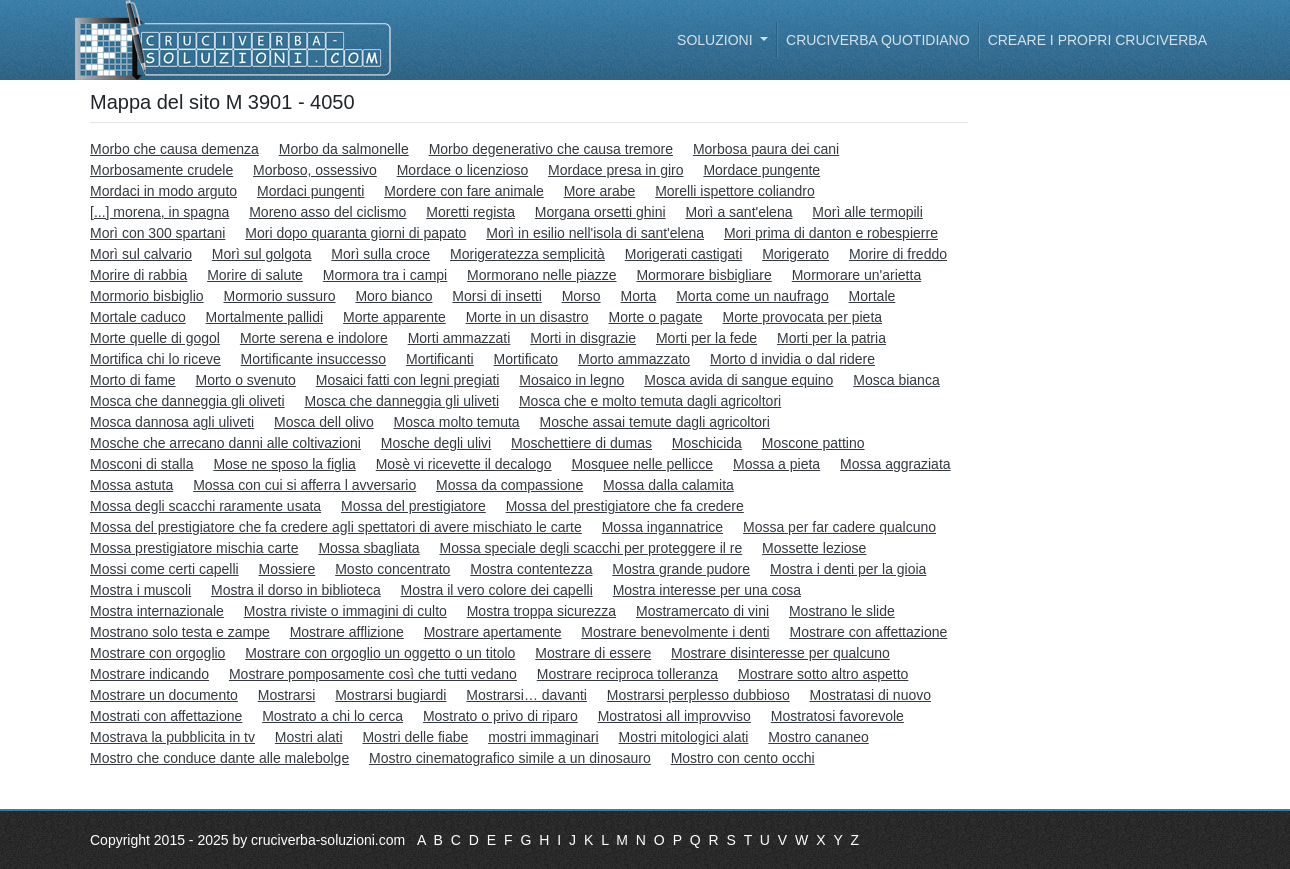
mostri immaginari (543, 737)
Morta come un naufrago (752, 296)
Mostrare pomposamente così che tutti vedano (373, 674)
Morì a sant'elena (739, 212)
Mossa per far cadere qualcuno (839, 527)
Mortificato (526, 359)
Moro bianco (393, 296)
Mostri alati (309, 737)
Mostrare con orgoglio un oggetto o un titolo (380, 653)
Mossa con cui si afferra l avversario (304, 485)
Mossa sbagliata (368, 548)
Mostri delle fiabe (415, 737)
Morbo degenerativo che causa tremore (551, 149)
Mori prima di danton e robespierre (831, 233)
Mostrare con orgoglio (157, 653)
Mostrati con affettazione (166, 716)
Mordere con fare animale (464, 191)
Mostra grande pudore (681, 569)
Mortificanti (440, 359)
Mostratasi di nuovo (870, 695)
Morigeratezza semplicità (527, 254)
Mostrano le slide (842, 611)
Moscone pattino (813, 443)
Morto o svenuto (245, 380)
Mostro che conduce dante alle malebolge (219, 758)
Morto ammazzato (634, 359)
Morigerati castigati (684, 254)
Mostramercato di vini (702, 611)
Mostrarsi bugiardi (390, 695)
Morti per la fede (706, 338)
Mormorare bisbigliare (703, 275)
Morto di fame (133, 380)
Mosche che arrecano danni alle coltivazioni (225, 443)
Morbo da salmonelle (344, 149)
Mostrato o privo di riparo (500, 716)
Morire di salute (255, 275)
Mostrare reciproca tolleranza (627, 674)
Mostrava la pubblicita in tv (172, 737)
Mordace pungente (761, 170)
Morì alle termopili (867, 212)
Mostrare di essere (593, 653)
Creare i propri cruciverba (1097, 40)
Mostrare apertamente (493, 632)
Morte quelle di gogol (155, 338)
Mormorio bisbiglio (147, 296)
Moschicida (707, 443)
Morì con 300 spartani (157, 233)
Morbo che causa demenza (174, 149)
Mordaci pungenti (310, 191)
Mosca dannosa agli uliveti (172, 422)
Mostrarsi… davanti (526, 695)
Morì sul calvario (141, 254)
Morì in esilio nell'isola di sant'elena (595, 233)
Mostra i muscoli (140, 590)
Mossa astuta (131, 485)
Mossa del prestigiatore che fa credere (625, 506)
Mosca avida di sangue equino (738, 380)
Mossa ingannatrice (662, 527)
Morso (581, 296)
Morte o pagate (655, 317)
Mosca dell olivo (324, 422)
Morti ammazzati (459, 338)
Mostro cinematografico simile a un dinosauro (510, 758)
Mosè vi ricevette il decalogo (464, 464)
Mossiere (287, 569)
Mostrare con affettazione (869, 632)
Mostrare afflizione (347, 632)
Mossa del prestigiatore (413, 506)
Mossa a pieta (776, 464)
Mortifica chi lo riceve (155, 359)
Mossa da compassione (509, 485)
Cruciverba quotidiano (878, 40)
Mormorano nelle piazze (541, 275)
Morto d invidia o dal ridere (792, 359)
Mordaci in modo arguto (163, 191)
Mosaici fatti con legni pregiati (408, 380)
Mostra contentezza (531, 569)
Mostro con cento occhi (743, 758)
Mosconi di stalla (142, 464)
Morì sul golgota (262, 254)
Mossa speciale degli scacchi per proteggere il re (590, 548)
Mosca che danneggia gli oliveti (187, 401)
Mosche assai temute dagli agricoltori (655, 422)
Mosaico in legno (571, 380)
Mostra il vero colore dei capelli (497, 590)
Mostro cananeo (818, 737)
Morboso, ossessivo (315, 170)
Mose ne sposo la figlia (284, 464)
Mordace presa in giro (615, 170)
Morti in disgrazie (583, 338)
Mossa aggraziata (895, 464)
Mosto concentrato (392, 569)
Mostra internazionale (157, 611)
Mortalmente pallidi (265, 317)
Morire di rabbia (138, 275)
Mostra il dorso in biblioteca (296, 590)
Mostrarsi (287, 695)
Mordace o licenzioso (463, 170)
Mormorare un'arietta (857, 275)
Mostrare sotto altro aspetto (823, 674)
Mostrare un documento (164, 695)
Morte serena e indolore (314, 338)
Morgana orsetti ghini (600, 212)
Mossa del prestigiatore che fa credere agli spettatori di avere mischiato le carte (336, 527)
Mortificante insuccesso (314, 359)
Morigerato (795, 254)
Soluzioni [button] (716, 40)
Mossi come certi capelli (164, 569)
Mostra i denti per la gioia (848, 569)
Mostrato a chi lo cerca (332, 716)
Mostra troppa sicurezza (541, 611)
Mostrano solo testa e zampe (180, 632)
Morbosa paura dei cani (766, 149)
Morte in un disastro (527, 317)
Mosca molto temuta (457, 422)
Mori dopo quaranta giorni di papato (355, 233)
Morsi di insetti (496, 296)
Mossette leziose (814, 548)
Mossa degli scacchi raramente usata (205, 506)
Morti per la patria (831, 338)
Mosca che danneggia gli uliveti (401, 401)
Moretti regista (470, 212)
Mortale (872, 296)
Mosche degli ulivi (436, 443)
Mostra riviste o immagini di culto (345, 611)
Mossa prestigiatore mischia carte (194, 548)
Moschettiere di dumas (581, 443)
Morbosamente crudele (161, 170)
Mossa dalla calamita (668, 485)
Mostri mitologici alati (684, 737)
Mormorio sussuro (279, 296)
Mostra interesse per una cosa (707, 590)
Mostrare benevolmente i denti (675, 632)
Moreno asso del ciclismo (327, 212)
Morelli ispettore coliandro (735, 191)
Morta (639, 296)
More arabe (600, 191)
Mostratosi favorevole (837, 716)
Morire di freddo (898, 254)
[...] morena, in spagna (159, 212)
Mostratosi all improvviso (674, 716)
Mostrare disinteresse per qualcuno (780, 653)
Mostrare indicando (149, 674)
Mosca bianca (896, 380)
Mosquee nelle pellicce (642, 464)
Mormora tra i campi (385, 275)
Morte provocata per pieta (803, 317)
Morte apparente (394, 317)
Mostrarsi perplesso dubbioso (698, 695)
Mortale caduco (138, 317)
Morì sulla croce (380, 254)
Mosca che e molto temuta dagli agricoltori (650, 401)
